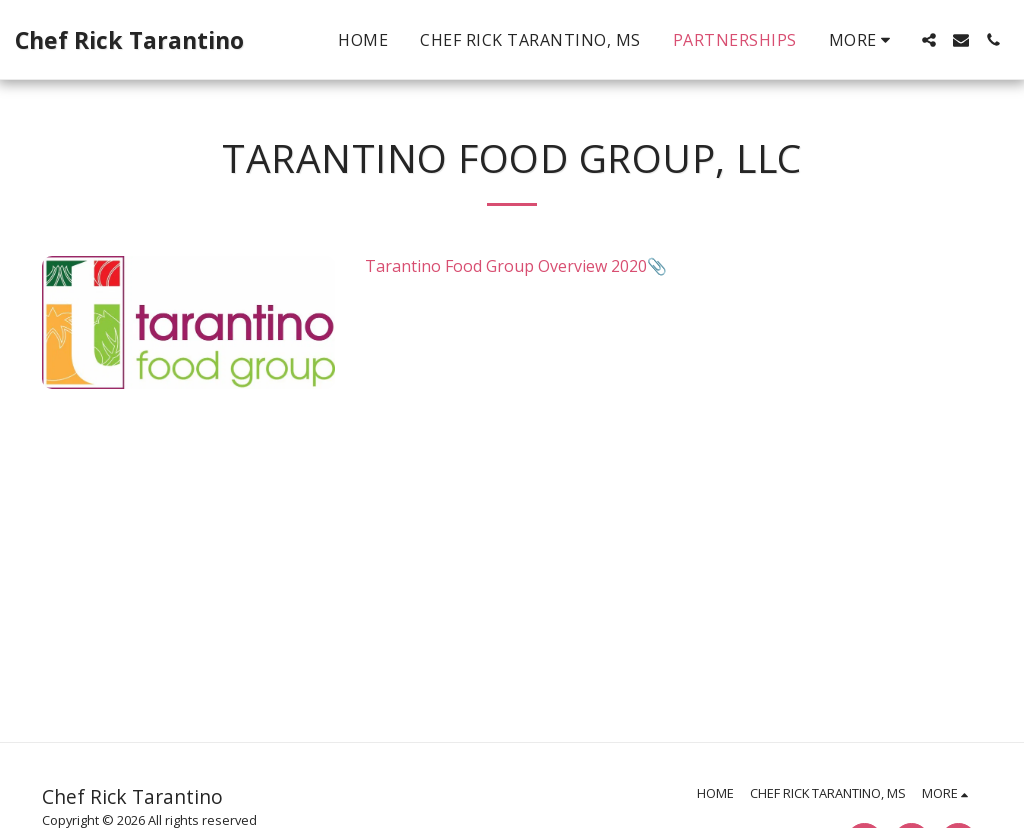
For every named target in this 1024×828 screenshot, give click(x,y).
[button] (929, 40)
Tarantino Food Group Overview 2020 (506, 266)
